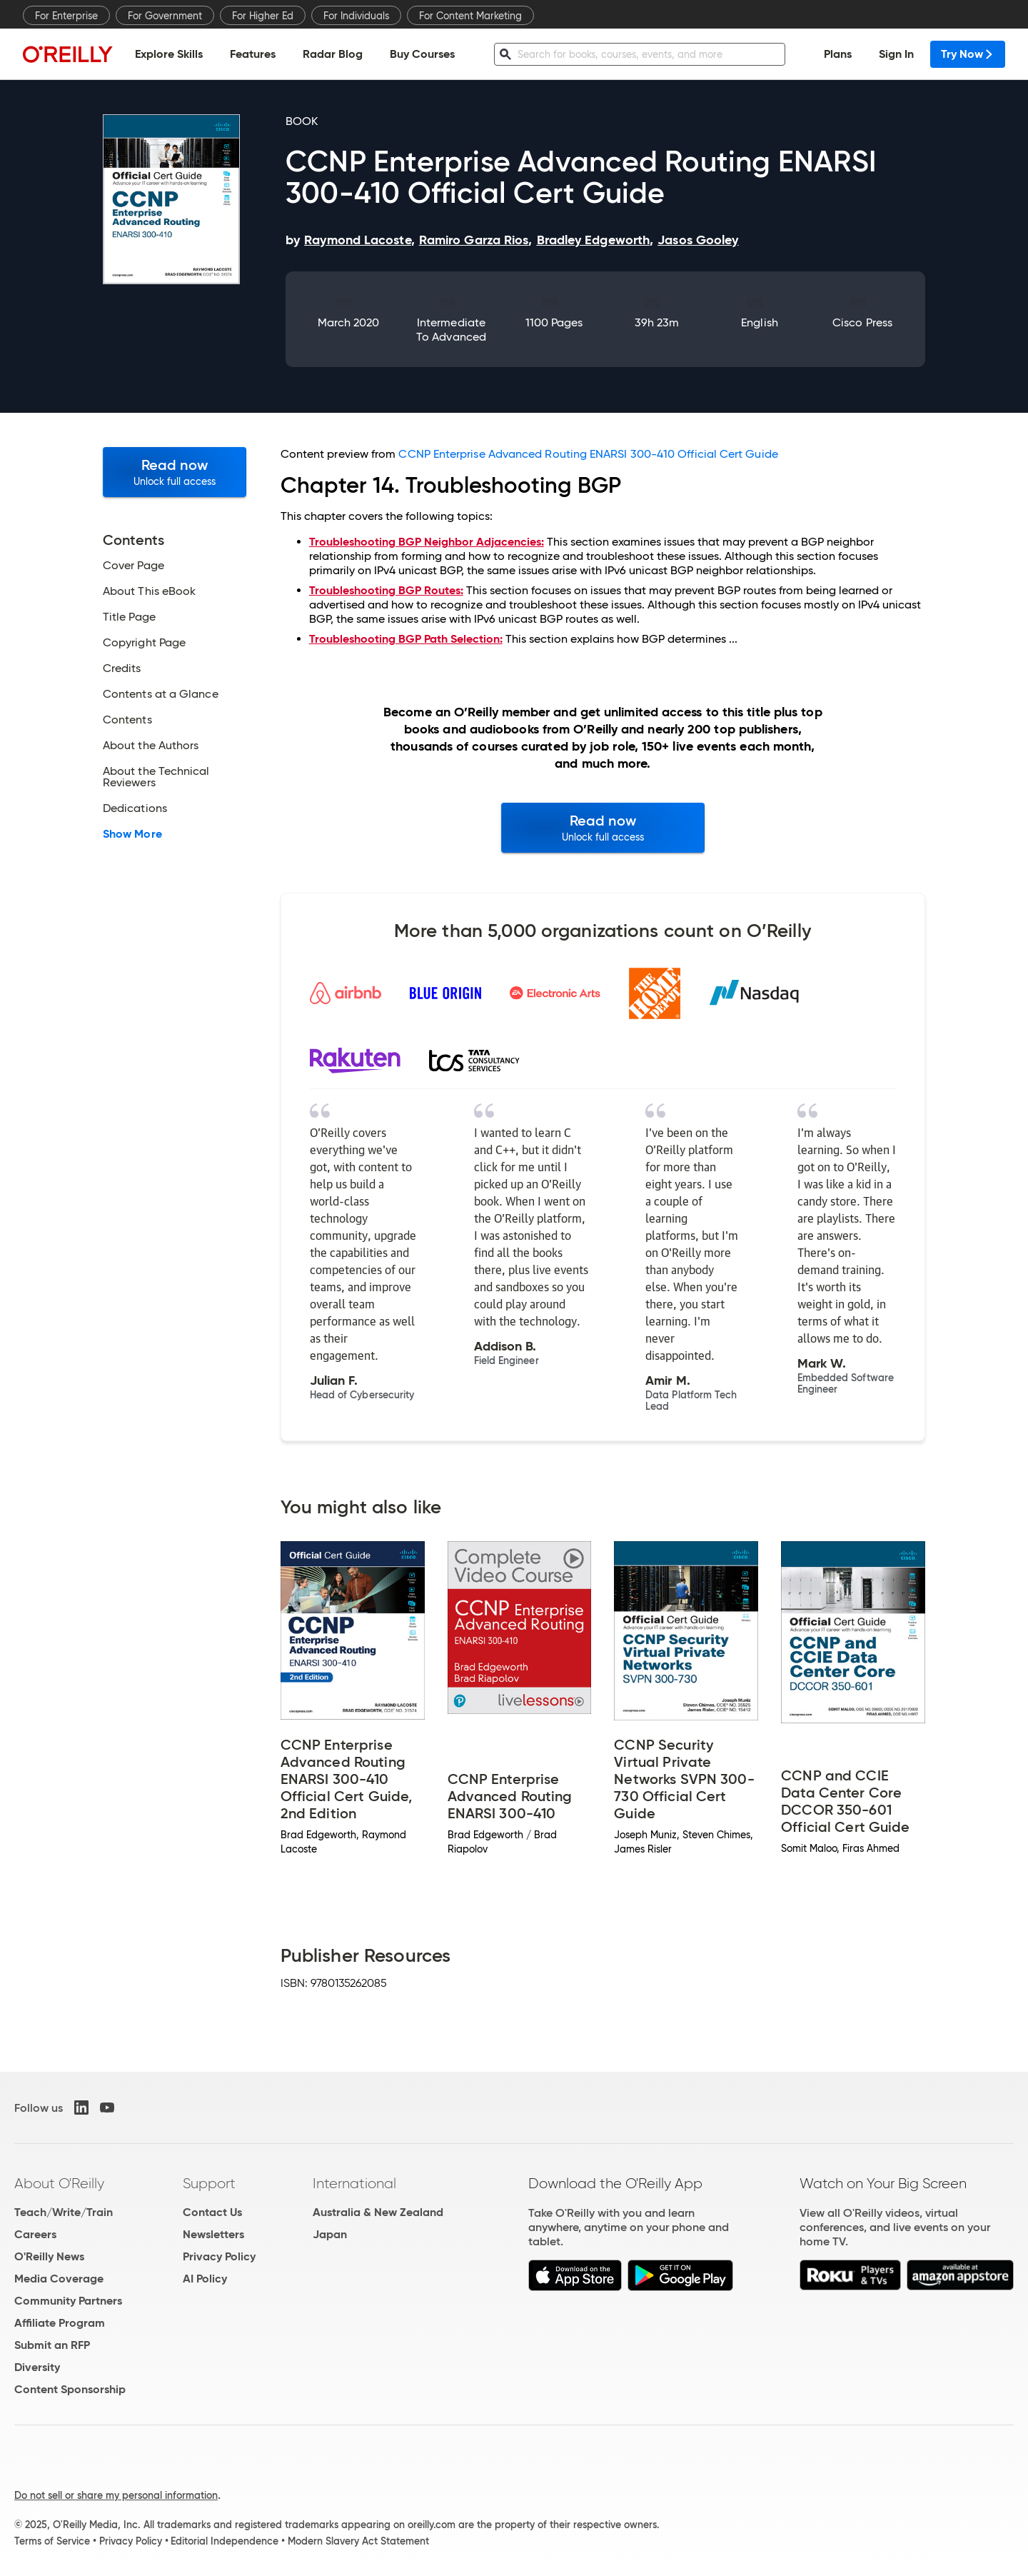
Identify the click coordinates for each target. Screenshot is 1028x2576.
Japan (330, 2234)
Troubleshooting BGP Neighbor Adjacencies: (426, 541)
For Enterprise (66, 15)
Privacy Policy (219, 2256)
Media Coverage (59, 2278)
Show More (132, 834)
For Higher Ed (262, 15)
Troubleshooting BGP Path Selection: (406, 638)
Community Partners (68, 2300)
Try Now (967, 53)
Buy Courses (422, 53)
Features (253, 53)
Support (209, 2183)
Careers (35, 2234)
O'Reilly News (49, 2256)
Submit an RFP (52, 2344)
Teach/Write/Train (63, 2212)
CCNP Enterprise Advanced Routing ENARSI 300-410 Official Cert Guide (587, 454)
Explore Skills (169, 53)
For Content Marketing (470, 15)
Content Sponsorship (70, 2389)
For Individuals (356, 15)
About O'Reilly (59, 2183)
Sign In (896, 53)
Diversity (37, 2367)
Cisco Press (862, 322)
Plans (838, 53)
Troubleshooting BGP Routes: (386, 590)
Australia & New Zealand (378, 2212)
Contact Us (212, 2212)
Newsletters (213, 2234)
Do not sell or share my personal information (116, 2495)
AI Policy (205, 2278)
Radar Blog (333, 53)
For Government (165, 15)
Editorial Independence (224, 2541)
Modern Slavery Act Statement (358, 2541)
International (354, 2183)
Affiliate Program (59, 2322)
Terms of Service (52, 2541)
